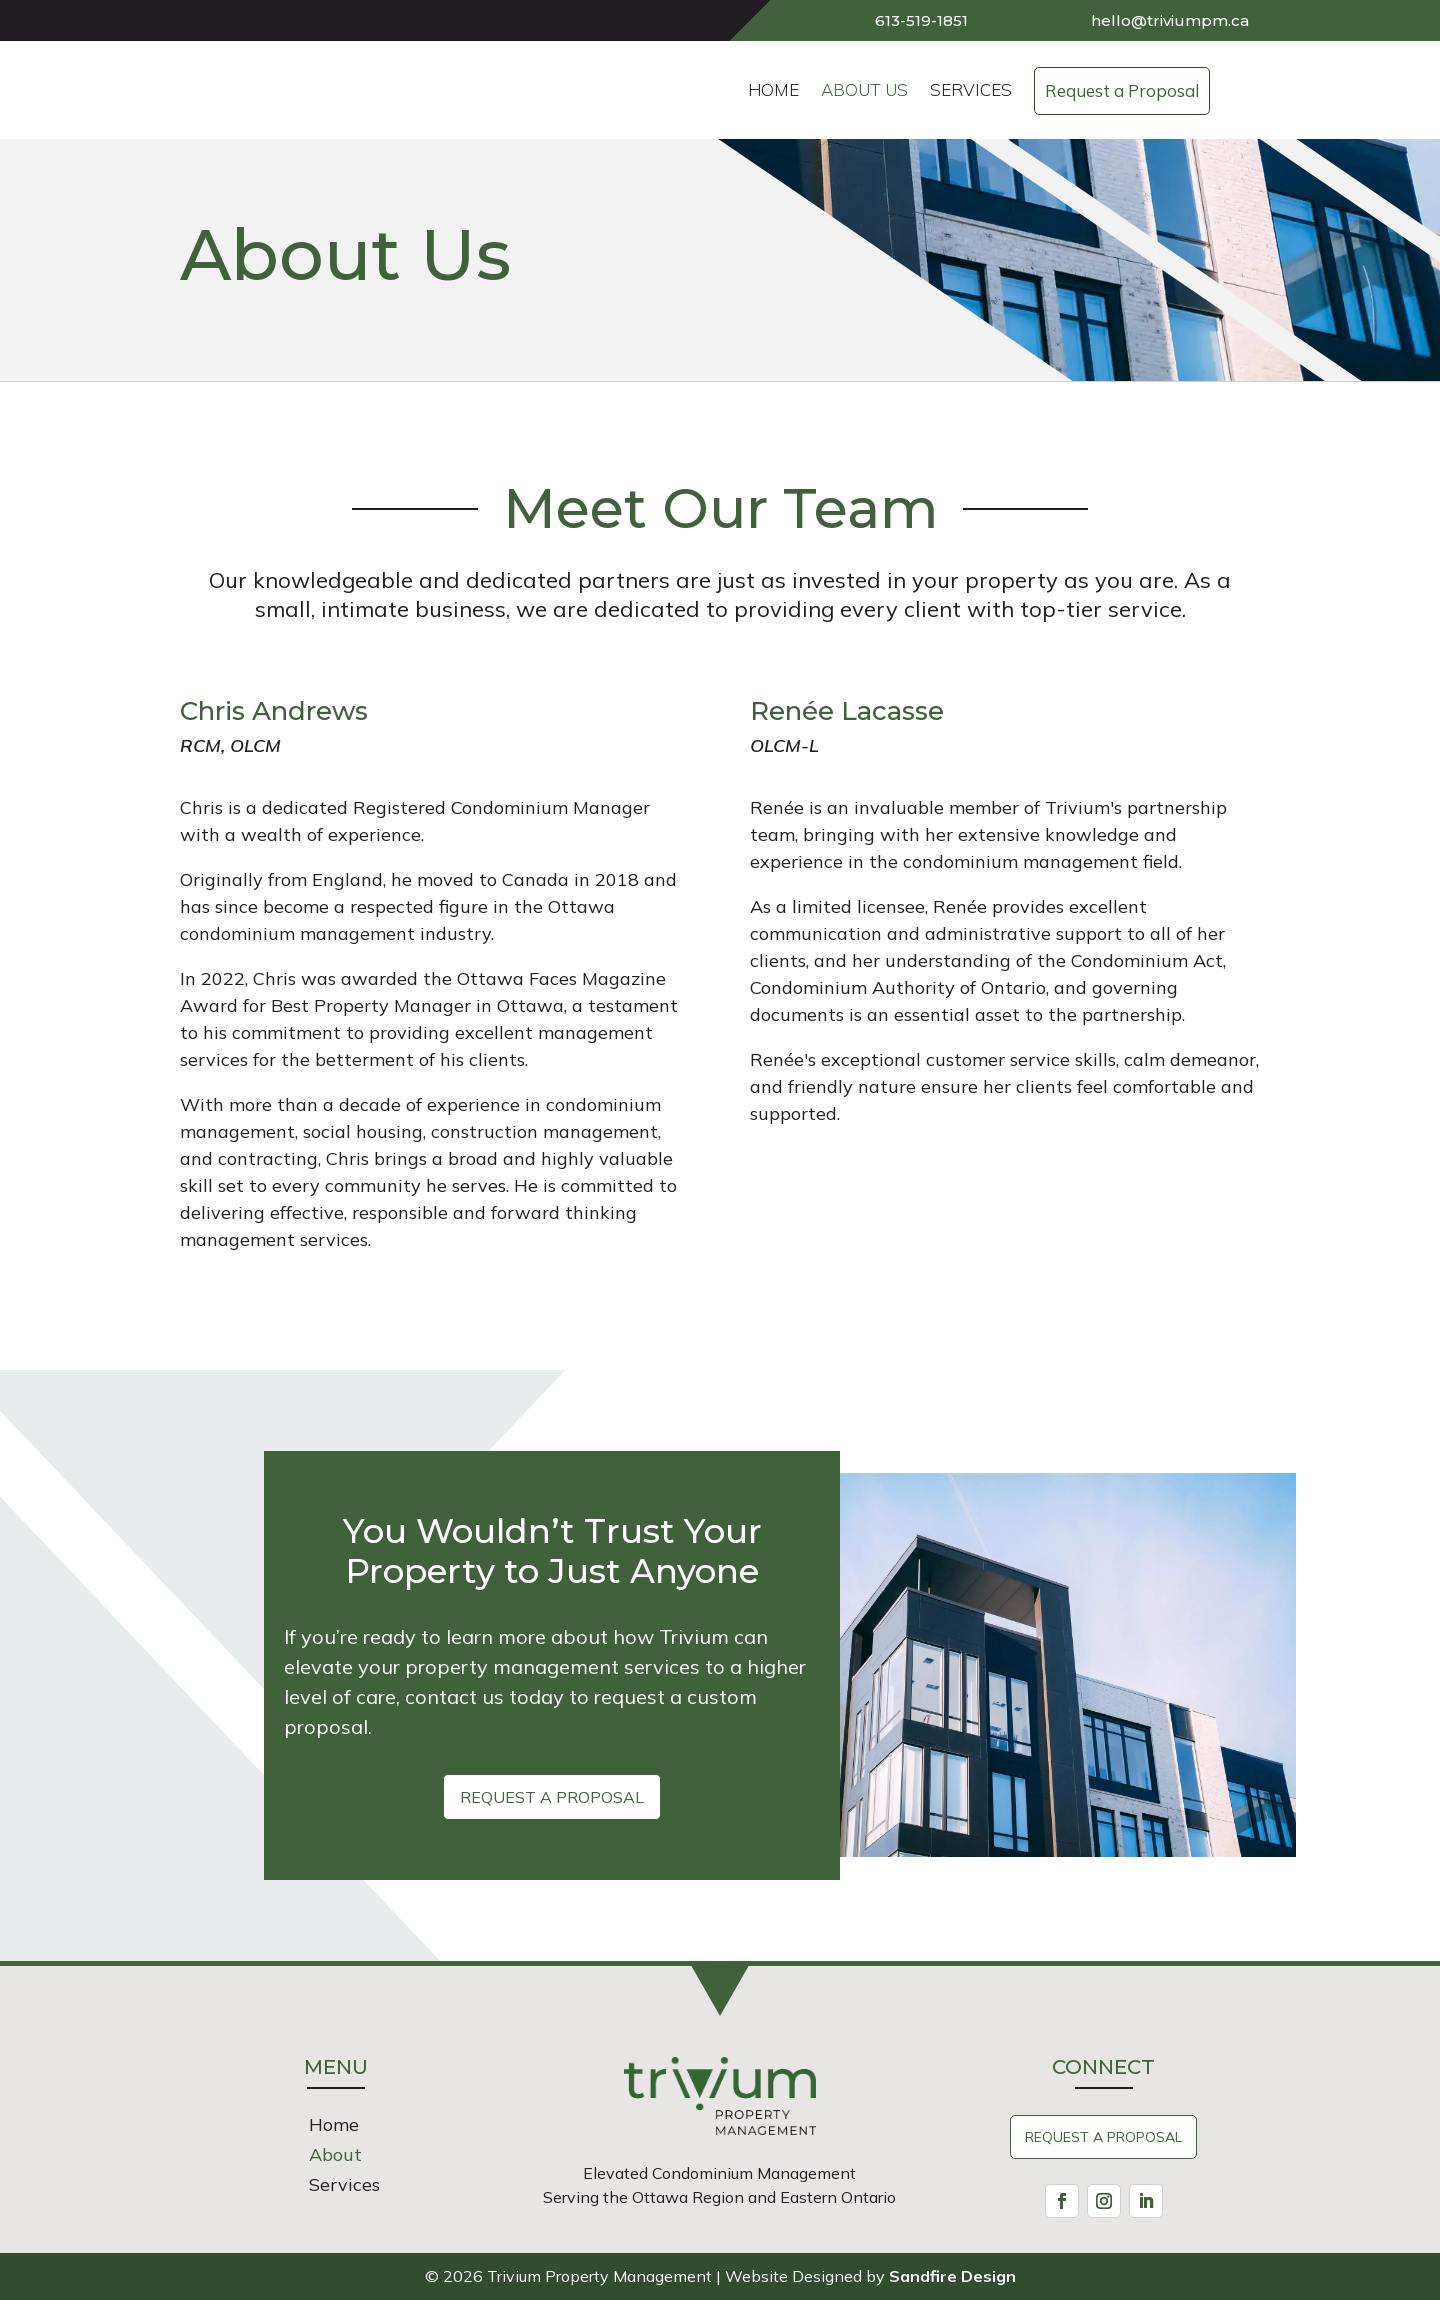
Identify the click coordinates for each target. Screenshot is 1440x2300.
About (335, 2157)
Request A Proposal (1103, 2137)
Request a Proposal (552, 1797)
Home (334, 2127)
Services (344, 2187)
